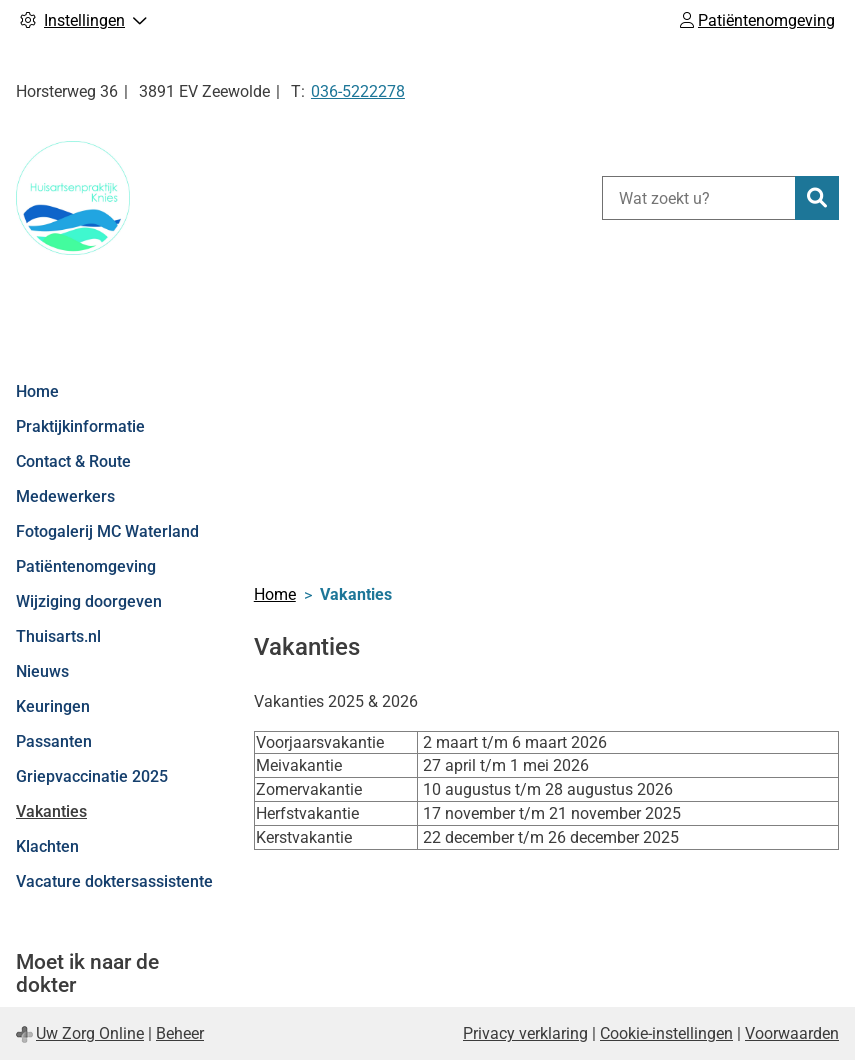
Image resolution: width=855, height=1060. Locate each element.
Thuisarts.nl (58, 636)
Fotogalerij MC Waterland (107, 531)
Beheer (180, 1033)
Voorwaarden (792, 1033)
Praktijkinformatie (80, 426)
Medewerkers (65, 496)
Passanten (54, 741)
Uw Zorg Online (90, 1033)
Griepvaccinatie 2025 (92, 776)
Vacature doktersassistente (114, 881)
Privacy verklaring (525, 1033)
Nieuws (42, 671)
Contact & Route (73, 461)
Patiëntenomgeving (86, 566)
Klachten (47, 846)
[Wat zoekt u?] (698, 198)
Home (37, 391)
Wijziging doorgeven (89, 601)
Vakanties (51, 811)
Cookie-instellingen (666, 1033)
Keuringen (53, 706)
